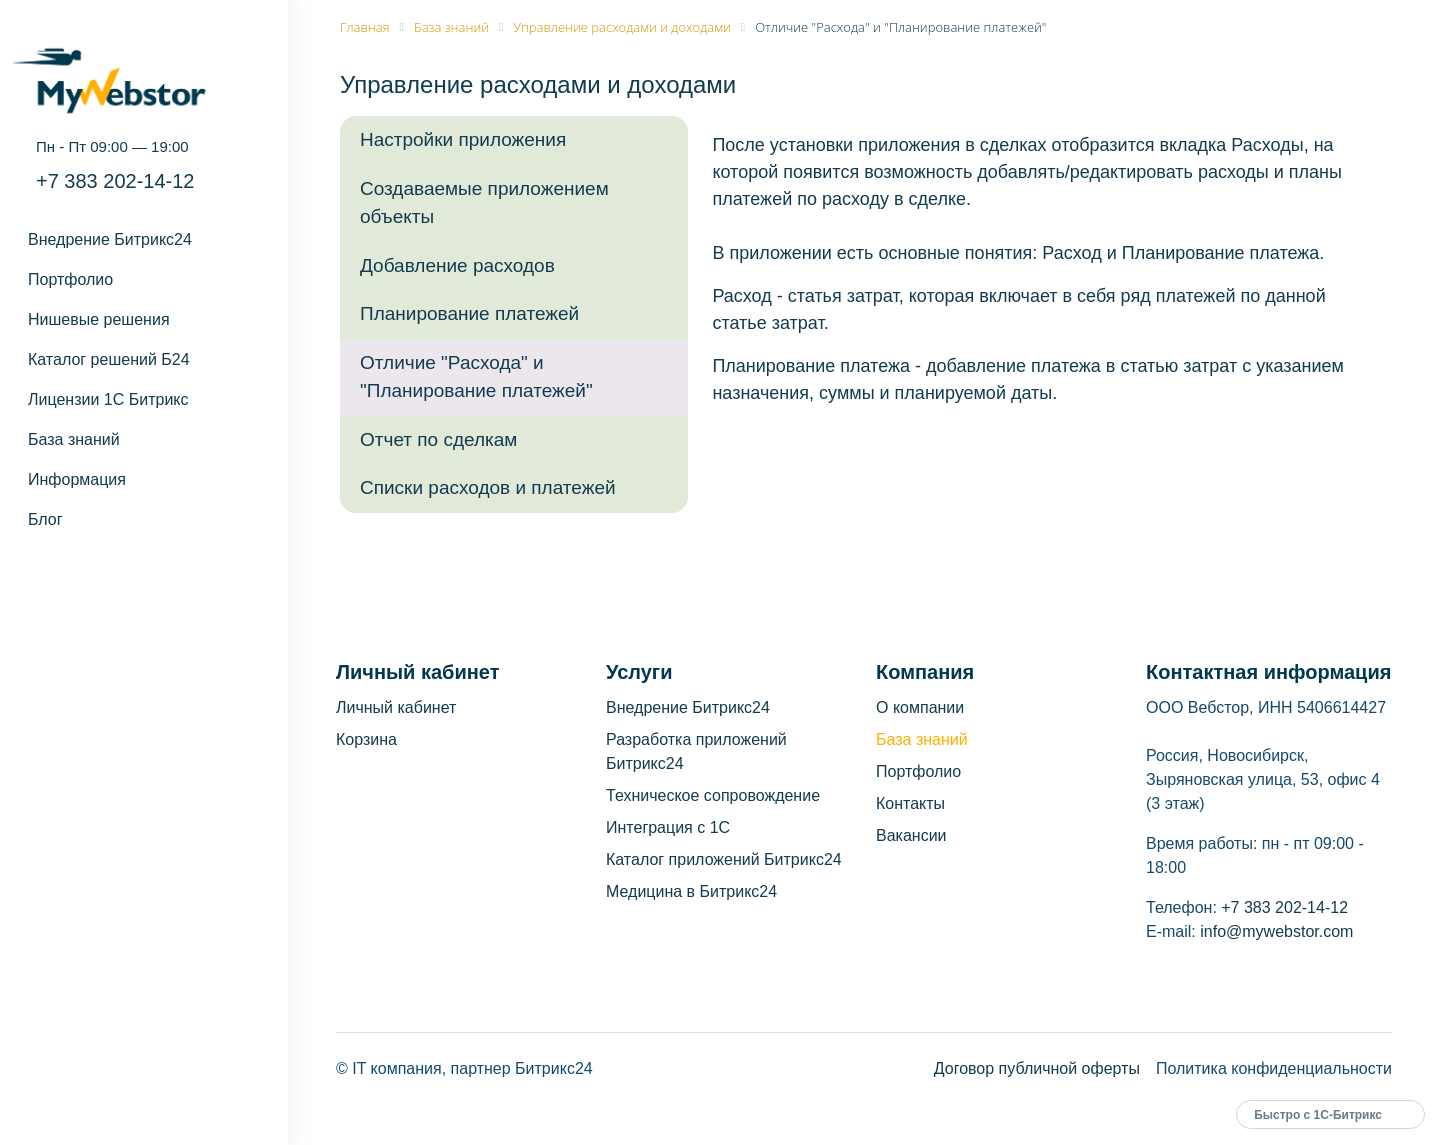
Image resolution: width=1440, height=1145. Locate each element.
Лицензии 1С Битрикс (108, 399)
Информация (77, 479)
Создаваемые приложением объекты (484, 203)
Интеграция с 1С (668, 827)
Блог (45, 519)
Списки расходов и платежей (488, 487)
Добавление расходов (457, 265)
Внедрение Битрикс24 (110, 239)
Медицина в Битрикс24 (691, 891)
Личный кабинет (396, 707)
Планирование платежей (469, 313)
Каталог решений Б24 (109, 359)
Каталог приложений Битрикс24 (724, 859)
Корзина (366, 739)
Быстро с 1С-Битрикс (1318, 1115)
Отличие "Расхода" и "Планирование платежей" (476, 377)
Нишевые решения (99, 319)
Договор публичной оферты (1037, 1068)
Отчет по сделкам (438, 439)
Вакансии (911, 835)
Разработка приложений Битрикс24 (696, 751)
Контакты (910, 803)
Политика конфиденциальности (1274, 1068)
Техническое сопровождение (713, 795)
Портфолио (70, 279)
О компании (920, 707)
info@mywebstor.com (1276, 931)
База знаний (74, 439)
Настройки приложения (463, 139)
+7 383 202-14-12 (115, 181)
